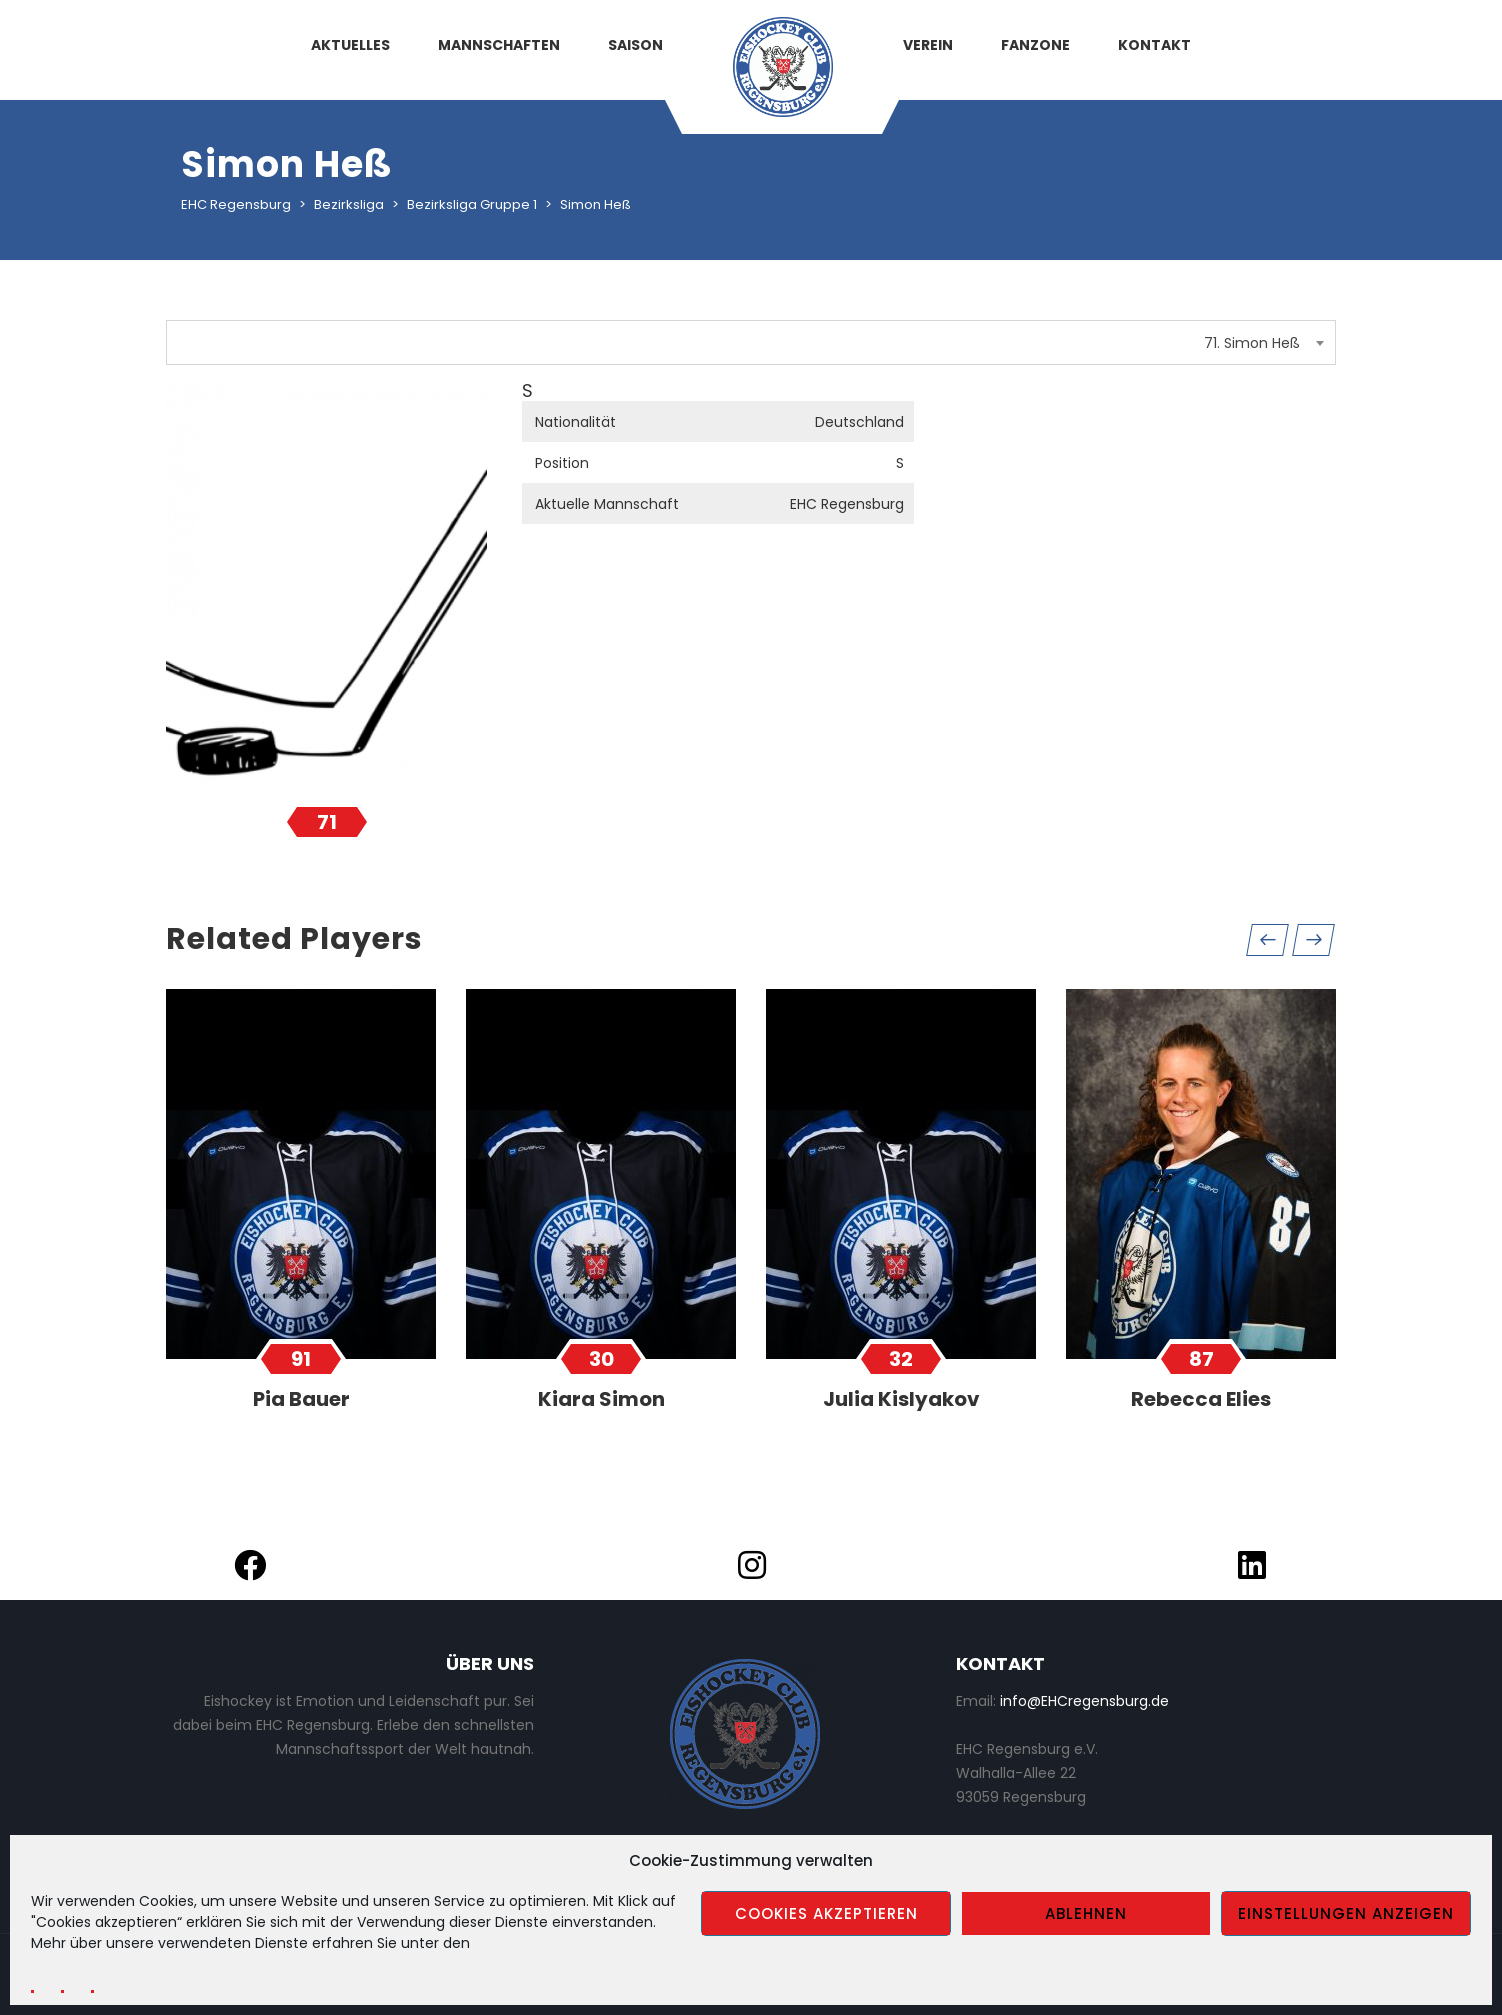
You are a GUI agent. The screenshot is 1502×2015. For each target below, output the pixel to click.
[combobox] (751, 342)
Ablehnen (1086, 1913)
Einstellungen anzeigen (1346, 1913)
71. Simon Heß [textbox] (1252, 343)
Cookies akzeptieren (826, 1913)
